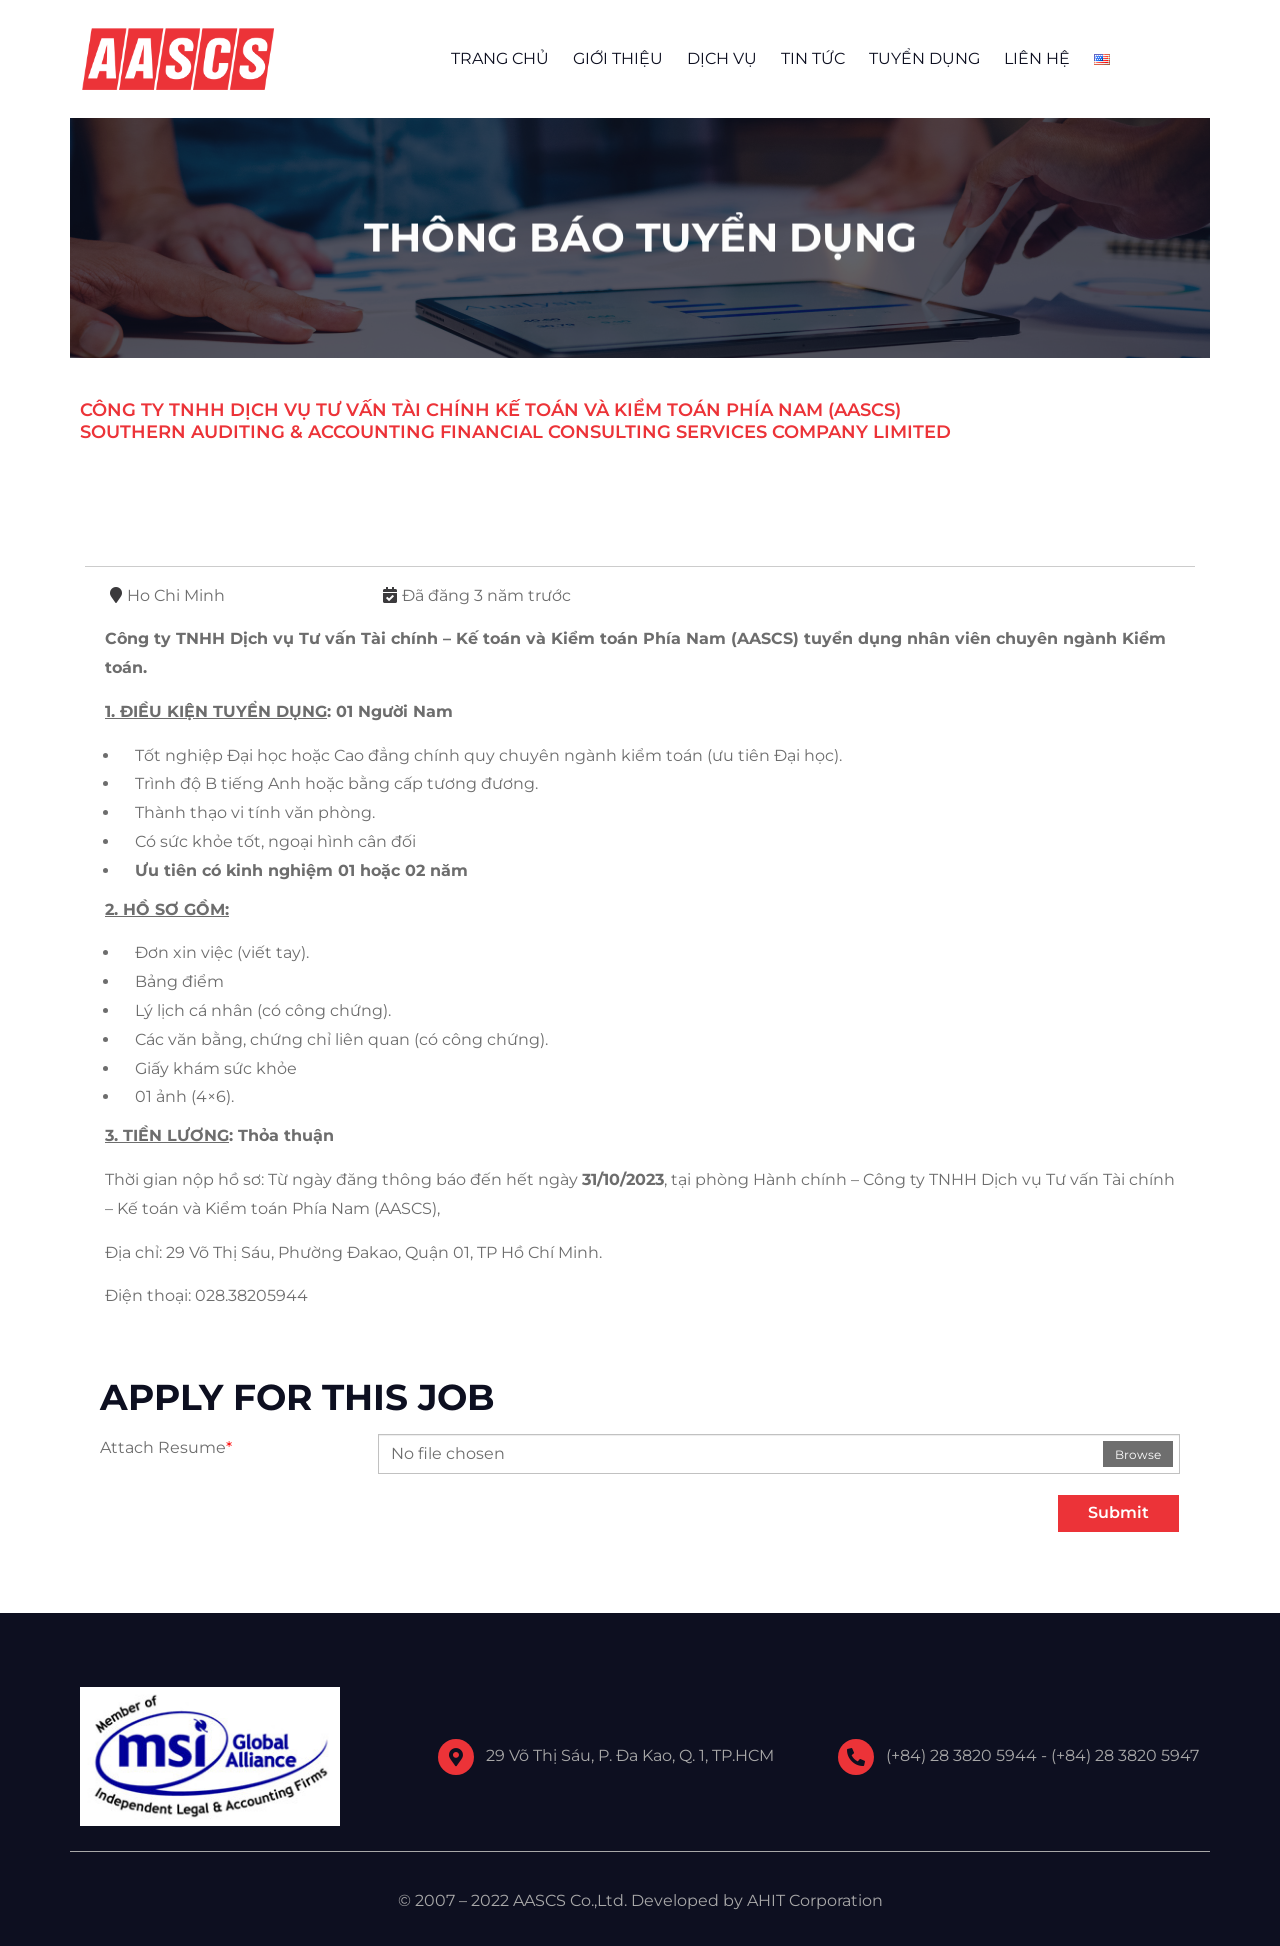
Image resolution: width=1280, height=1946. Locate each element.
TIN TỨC (813, 58)
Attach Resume (166, 1447)
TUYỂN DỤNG (924, 58)
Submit (1118, 1512)
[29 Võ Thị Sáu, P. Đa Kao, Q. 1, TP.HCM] (456, 1757)
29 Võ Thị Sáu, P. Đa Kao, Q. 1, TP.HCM (630, 1755)
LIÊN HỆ (1037, 58)
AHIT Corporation (815, 1900)
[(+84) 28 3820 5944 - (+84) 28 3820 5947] (856, 1757)
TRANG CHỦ (500, 58)
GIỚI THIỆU (618, 58)
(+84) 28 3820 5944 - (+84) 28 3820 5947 (1042, 1755)
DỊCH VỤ (722, 58)
